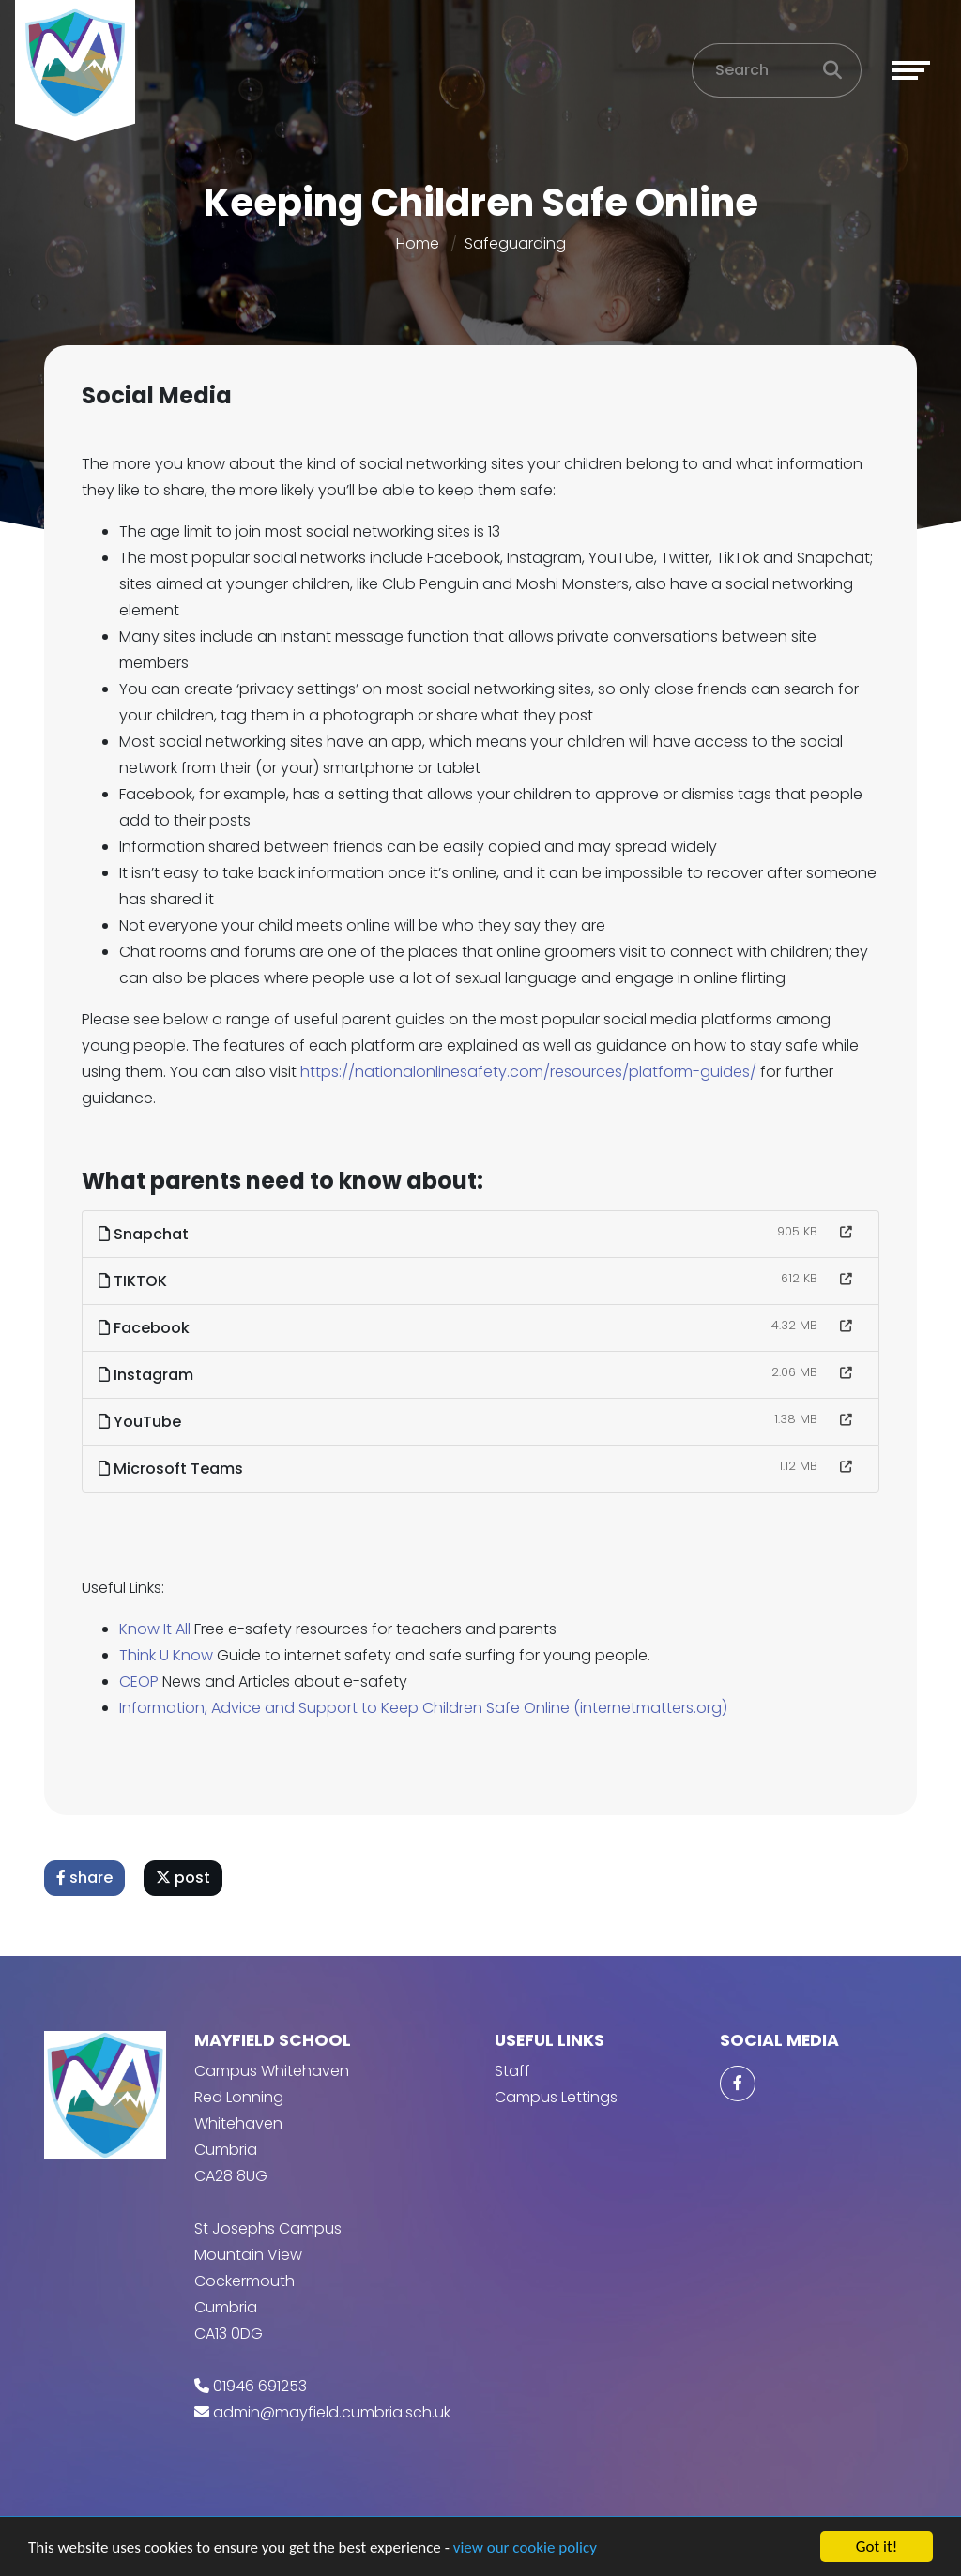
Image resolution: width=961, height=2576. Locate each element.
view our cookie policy (525, 2548)
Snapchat (145, 1234)
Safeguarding (515, 243)
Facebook (145, 1328)
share (86, 1877)
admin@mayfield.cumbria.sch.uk (331, 2412)
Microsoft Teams (172, 1468)
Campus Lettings (556, 2097)
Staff (512, 2071)
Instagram (147, 1375)
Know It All (158, 1629)
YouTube (141, 1421)
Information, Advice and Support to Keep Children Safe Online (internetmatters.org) (425, 1708)
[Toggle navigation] (911, 70)
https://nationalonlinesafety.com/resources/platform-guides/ (530, 1072)
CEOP (140, 1681)
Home (417, 243)
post (185, 1877)
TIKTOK (134, 1281)
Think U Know (168, 1655)
